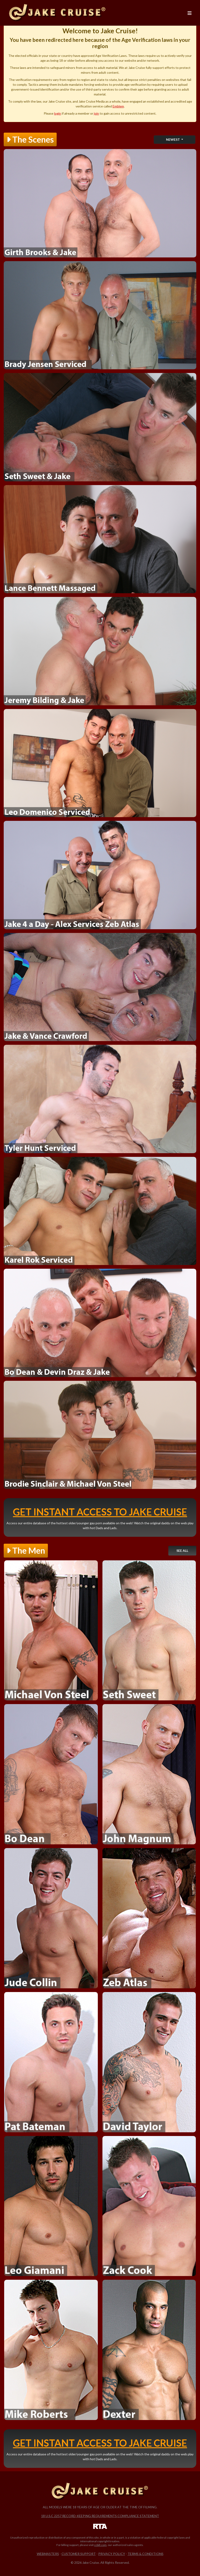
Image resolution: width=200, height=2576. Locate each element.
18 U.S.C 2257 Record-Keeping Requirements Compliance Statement (100, 2516)
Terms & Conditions (145, 2554)
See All (182, 1550)
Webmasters (48, 2554)
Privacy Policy (111, 2554)
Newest (173, 139)
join (96, 113)
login (57, 113)
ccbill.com (100, 2545)
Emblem (118, 106)
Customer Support (79, 2554)
